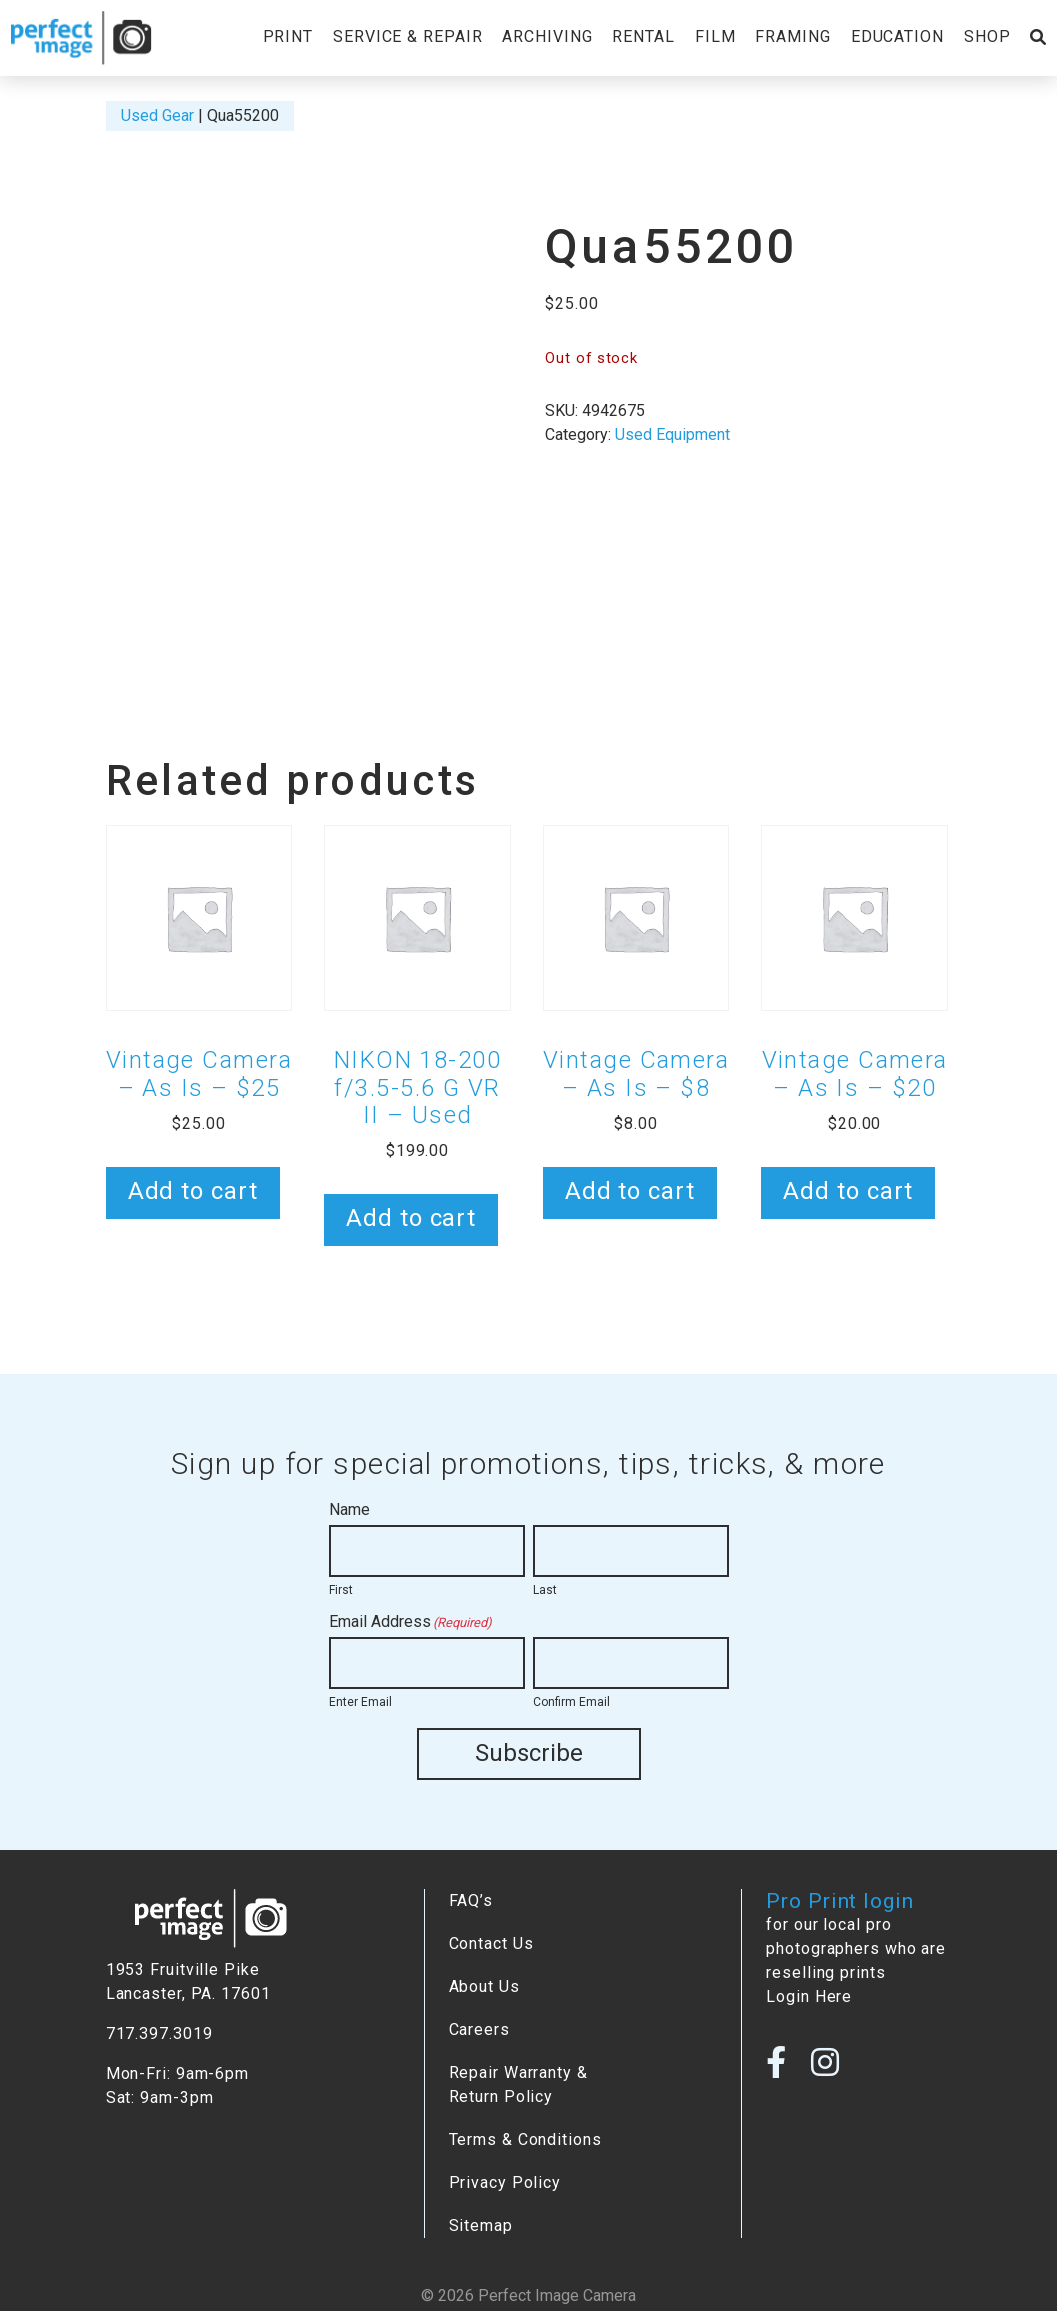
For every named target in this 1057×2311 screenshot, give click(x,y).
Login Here (809, 1995)
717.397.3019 (159, 2032)
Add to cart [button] (193, 1191)
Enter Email (360, 1702)
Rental (643, 36)
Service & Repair (407, 36)
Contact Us (491, 1942)
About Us (484, 1985)
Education (897, 36)
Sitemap (481, 2224)
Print (288, 36)
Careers (479, 2028)
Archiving (547, 36)
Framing (792, 36)
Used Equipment (672, 434)
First (341, 1590)
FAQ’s (471, 1899)
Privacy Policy (505, 2181)
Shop (987, 36)
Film (715, 36)
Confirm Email (571, 1702)
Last (545, 1590)
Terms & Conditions (525, 2138)
